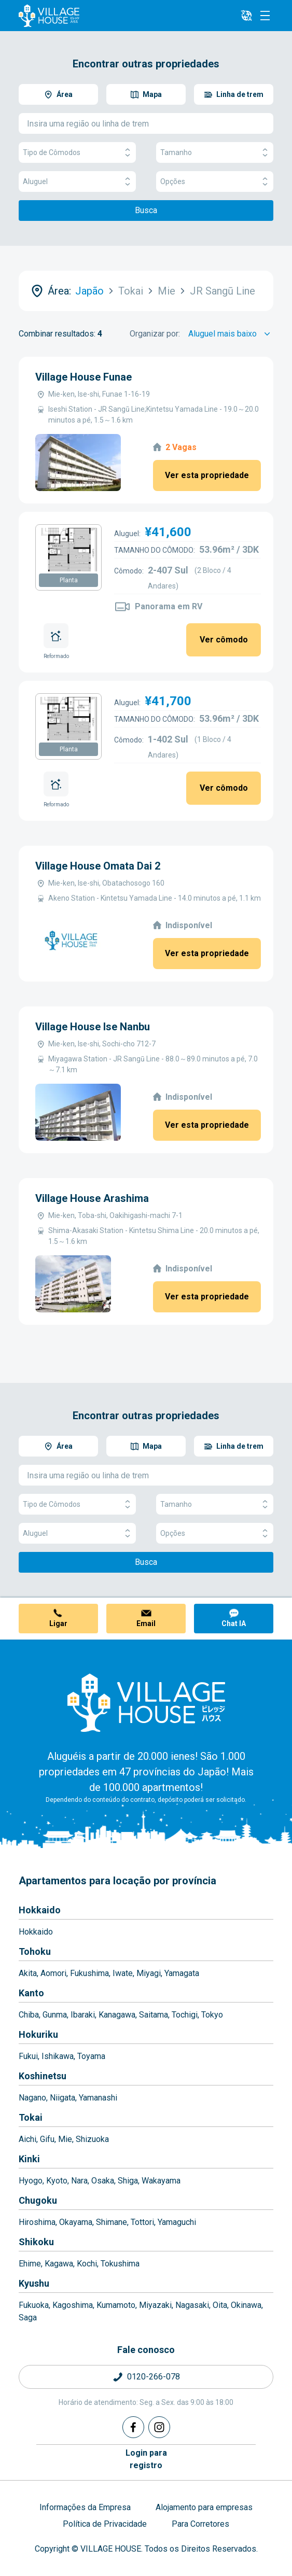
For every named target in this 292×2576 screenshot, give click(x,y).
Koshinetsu (42, 2075)
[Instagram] (159, 2427)
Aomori (53, 1973)
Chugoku (38, 2200)
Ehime (30, 2264)
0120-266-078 (153, 2377)
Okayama (75, 2222)
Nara (79, 2181)
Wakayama (161, 2181)
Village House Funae (83, 377)
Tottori (142, 2222)
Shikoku (36, 2241)
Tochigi (185, 2015)
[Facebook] (133, 2427)
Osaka (102, 2181)
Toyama (91, 2056)
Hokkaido (40, 1910)
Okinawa (246, 2305)
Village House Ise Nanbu (92, 1026)
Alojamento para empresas (204, 2507)
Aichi (27, 2139)
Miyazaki (155, 2305)
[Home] (146, 1702)
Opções (214, 181)
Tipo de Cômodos (77, 152)
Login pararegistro (146, 2459)
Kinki (29, 2158)
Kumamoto (115, 2305)
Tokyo (212, 2015)
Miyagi (148, 1973)
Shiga (128, 2181)
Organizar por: (155, 334)
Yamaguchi (177, 2222)
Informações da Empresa (85, 2507)
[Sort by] (230, 334)
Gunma (55, 2015)
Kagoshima (72, 2305)
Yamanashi (98, 2098)
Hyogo (31, 2181)
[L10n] (246, 15)
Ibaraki (83, 2015)
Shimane (111, 2222)
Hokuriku (38, 2034)
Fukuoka (34, 2305)
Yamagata (181, 1973)
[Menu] (265, 15)
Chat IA (233, 1623)
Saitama (153, 2015)
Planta (69, 580)
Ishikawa (57, 2056)
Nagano (32, 2098)
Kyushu (34, 2283)
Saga (28, 2317)
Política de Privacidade (105, 2524)
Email (146, 1623)
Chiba (29, 2015)
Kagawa (59, 2264)
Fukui (28, 2056)
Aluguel (77, 181)
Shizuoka (92, 2139)
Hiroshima (37, 2222)
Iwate (123, 1973)
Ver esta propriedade (207, 475)
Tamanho (214, 152)
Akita (28, 1973)
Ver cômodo (224, 640)
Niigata (62, 2098)
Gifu (47, 2139)
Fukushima (89, 1973)
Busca (146, 210)
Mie (65, 2139)
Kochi (87, 2264)
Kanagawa (117, 2015)
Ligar (58, 1623)
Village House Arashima (92, 1198)
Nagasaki (192, 2305)
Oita (220, 2305)
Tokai (31, 2117)
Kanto (31, 1992)
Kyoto (56, 2181)
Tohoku (35, 1951)
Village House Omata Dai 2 (97, 866)
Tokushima (120, 2264)
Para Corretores (200, 2524)
